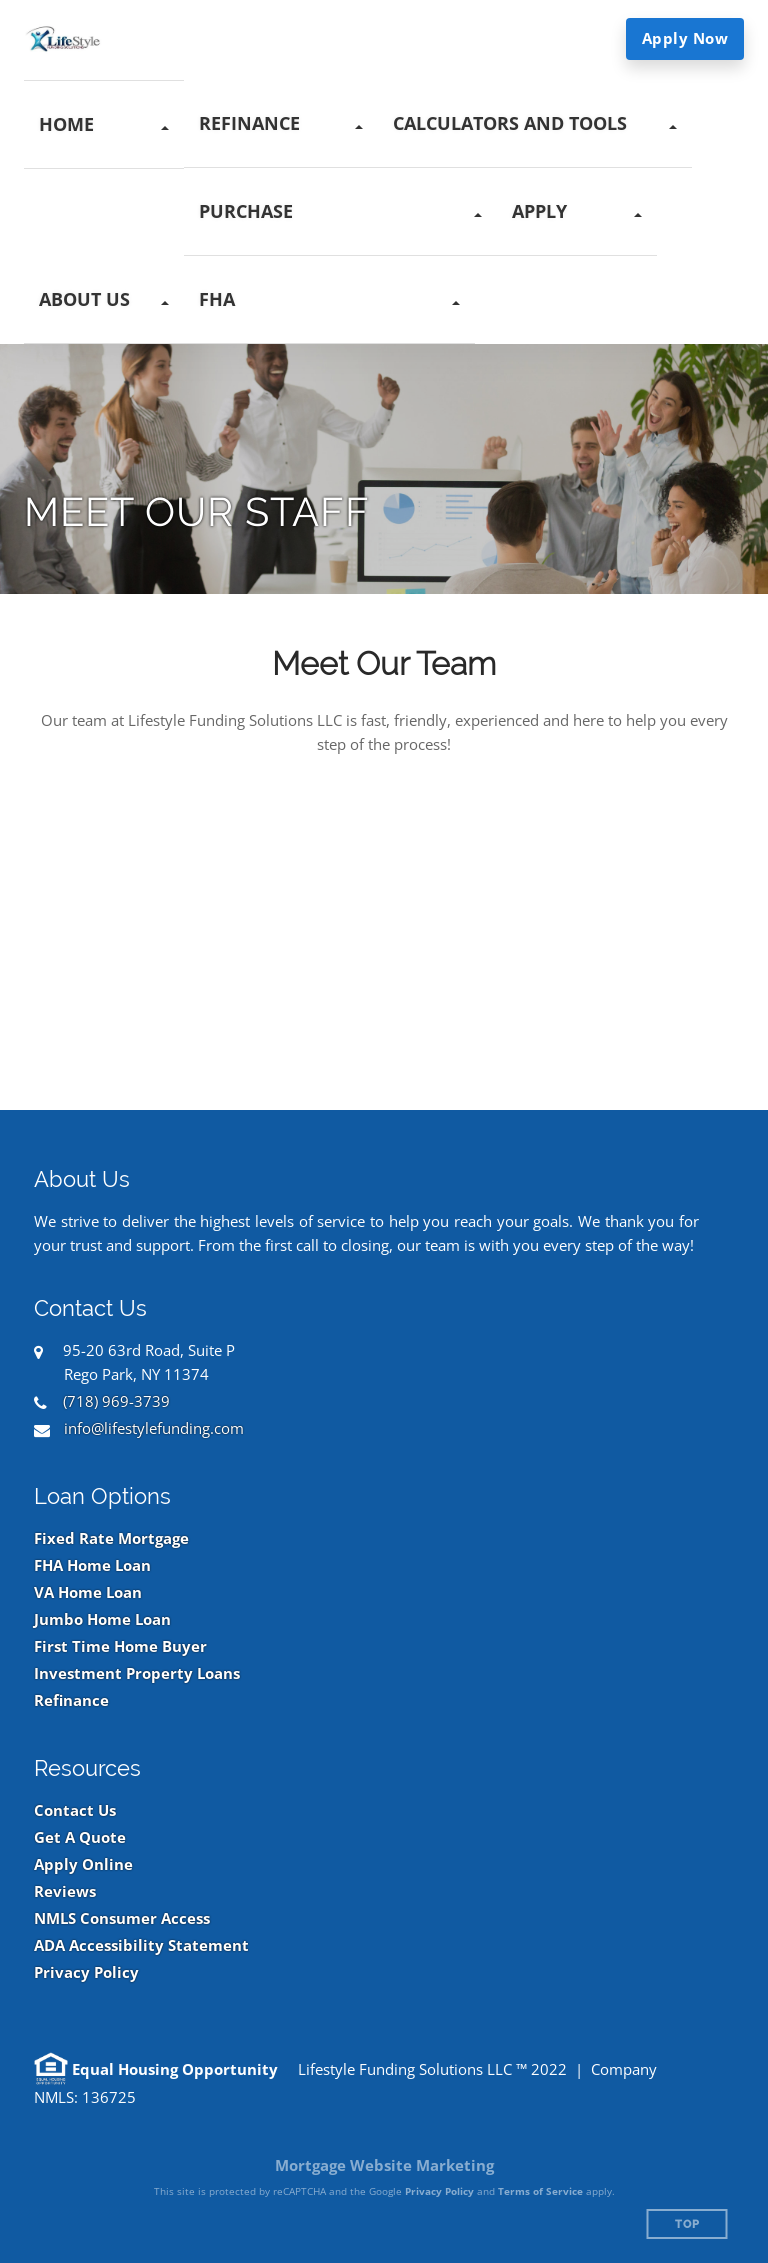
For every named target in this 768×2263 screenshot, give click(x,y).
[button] (104, 124)
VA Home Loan (88, 1592)
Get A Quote (80, 1837)
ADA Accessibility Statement (141, 1945)
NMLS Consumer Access (122, 1918)
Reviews (65, 1891)
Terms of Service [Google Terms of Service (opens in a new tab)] (540, 2191)
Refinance (71, 1700)
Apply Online (83, 1864)
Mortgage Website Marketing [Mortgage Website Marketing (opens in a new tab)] (384, 2165)
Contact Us (75, 1810)
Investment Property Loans (137, 1673)
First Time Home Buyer (120, 1646)
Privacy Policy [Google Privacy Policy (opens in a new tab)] (439, 2191)
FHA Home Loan (92, 1565)
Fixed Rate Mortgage (111, 1538)
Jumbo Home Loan (102, 1619)
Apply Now (685, 38)
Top (687, 2224)
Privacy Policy (86, 1972)
